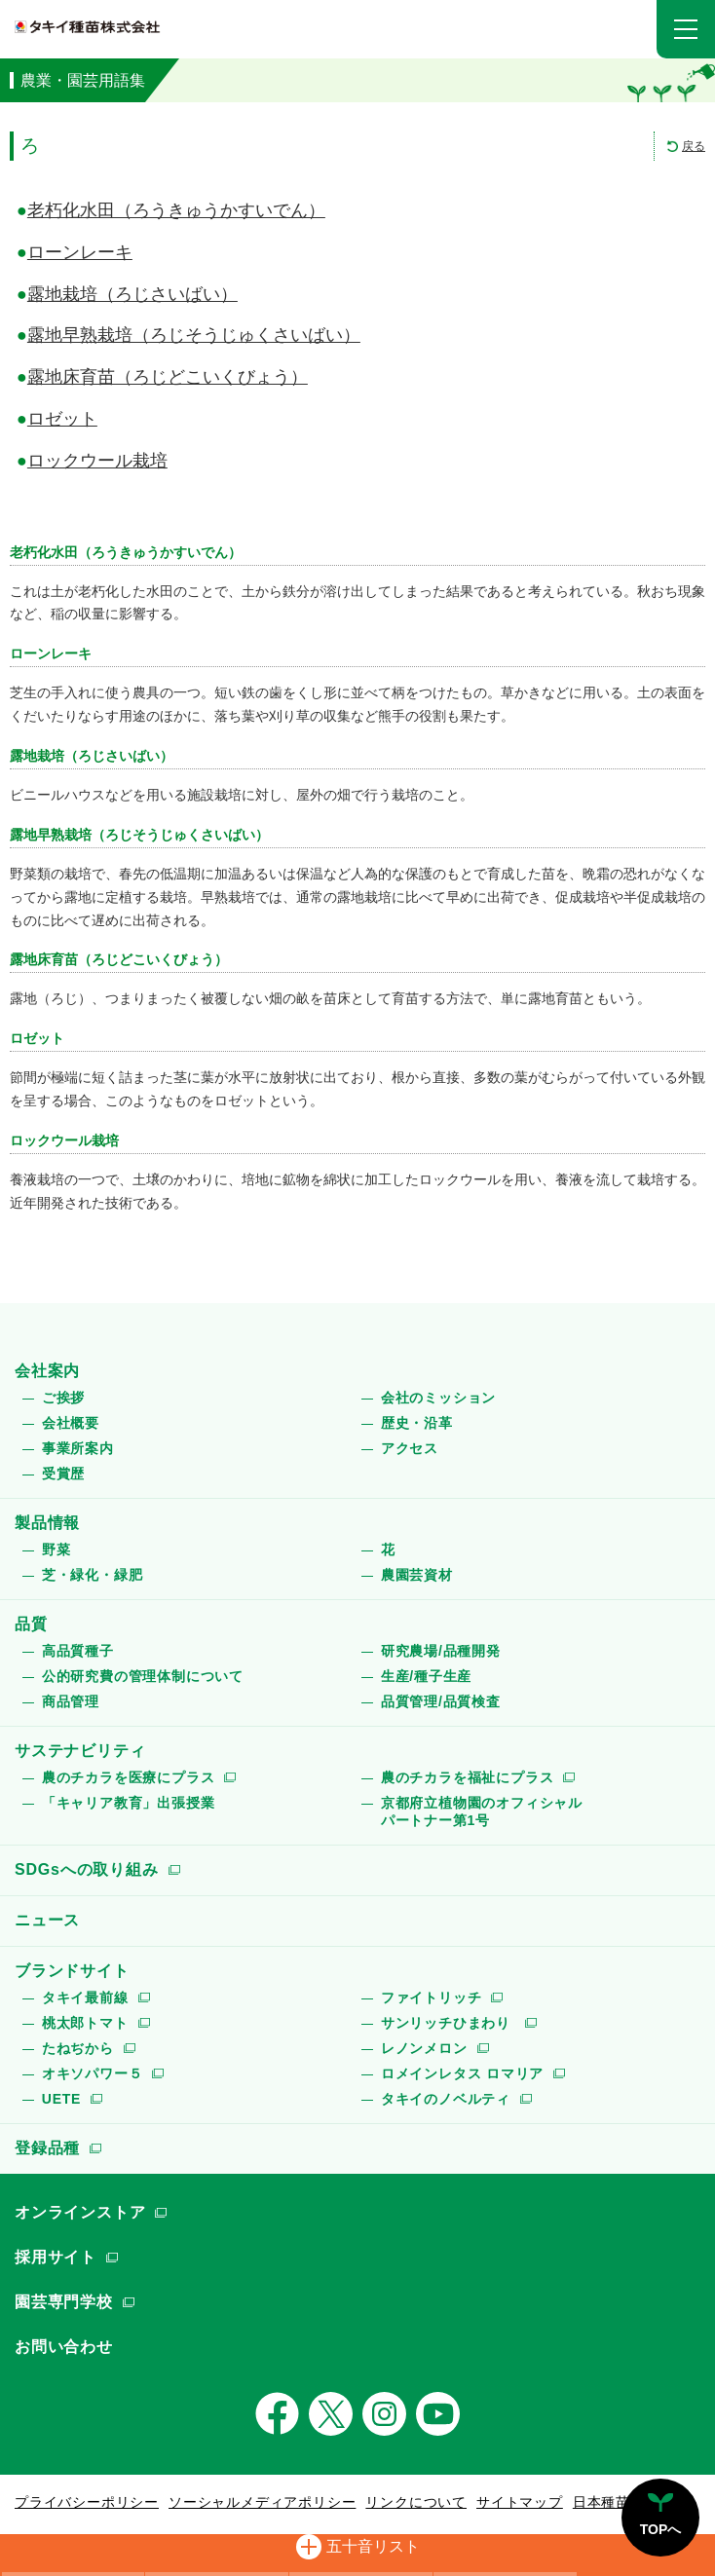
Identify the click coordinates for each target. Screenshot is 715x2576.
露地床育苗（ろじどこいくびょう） (167, 377)
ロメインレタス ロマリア (463, 2073)
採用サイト (55, 2257)
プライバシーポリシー (87, 2502)
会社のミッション (438, 1397)
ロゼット (62, 419)
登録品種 (47, 2148)
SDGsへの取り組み (87, 1869)
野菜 (56, 1549)
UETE (62, 2099)
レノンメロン (424, 2048)
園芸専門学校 (64, 2302)
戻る (693, 146)
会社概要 (70, 1423)
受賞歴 (63, 1473)
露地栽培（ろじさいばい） (132, 294)
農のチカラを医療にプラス (128, 1777)
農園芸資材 (417, 1575)
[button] (686, 29)
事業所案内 (78, 1448)
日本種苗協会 (616, 2502)
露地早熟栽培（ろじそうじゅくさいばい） (193, 335)
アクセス (409, 1448)
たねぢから (78, 2048)
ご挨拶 (63, 1397)
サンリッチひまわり (448, 2023)
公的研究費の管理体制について (143, 1676)
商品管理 (70, 1701)
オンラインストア (80, 2212)
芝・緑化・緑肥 (92, 1575)
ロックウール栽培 (97, 460)
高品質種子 (78, 1651)
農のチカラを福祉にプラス (467, 1777)
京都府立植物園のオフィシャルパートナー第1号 (482, 1811)
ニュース (47, 1920)
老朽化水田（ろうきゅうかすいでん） (176, 210)
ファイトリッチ (431, 1997)
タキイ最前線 (85, 1997)
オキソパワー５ (92, 2073)
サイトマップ (519, 2502)
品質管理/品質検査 (441, 1701)
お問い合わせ (64, 2346)
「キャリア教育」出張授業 (128, 1803)
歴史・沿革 (417, 1423)
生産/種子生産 (426, 1676)
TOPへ (661, 2529)
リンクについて (416, 2502)
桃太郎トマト (85, 2023)
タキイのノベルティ (445, 2099)
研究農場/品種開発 (441, 1651)
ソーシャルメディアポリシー (262, 2502)
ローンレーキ (79, 252)
